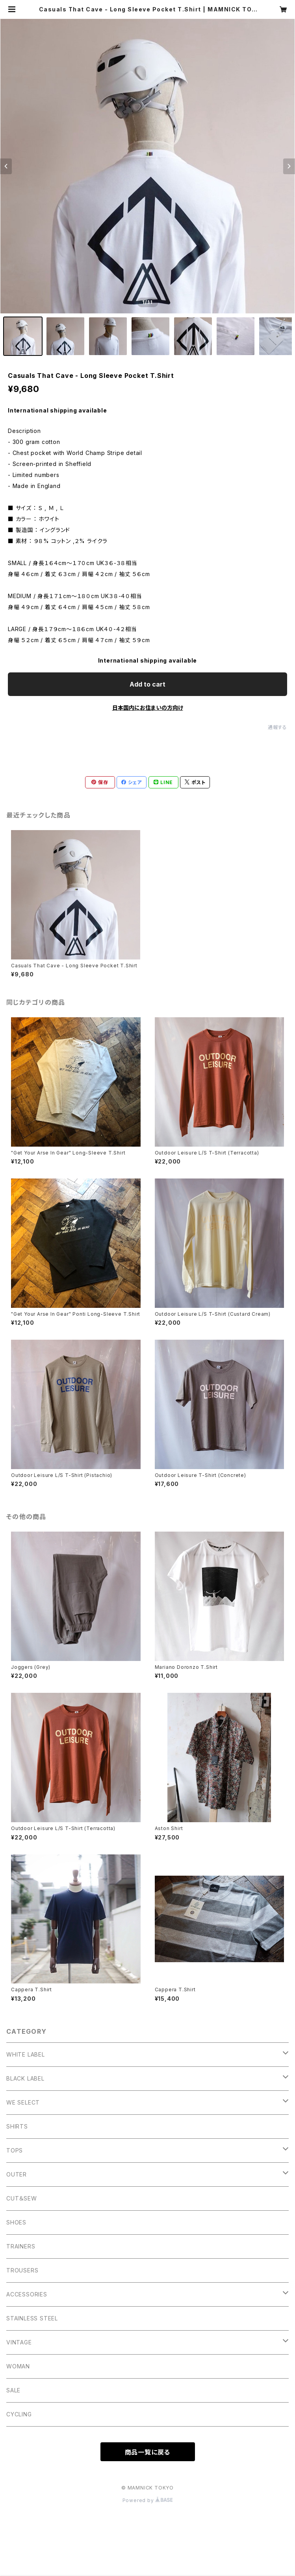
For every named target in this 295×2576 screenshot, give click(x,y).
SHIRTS (17, 2126)
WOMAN (18, 2366)
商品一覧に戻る (148, 2452)
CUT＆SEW (21, 2198)
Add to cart (147, 684)
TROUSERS (22, 2270)
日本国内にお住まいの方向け (147, 707)
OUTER (16, 2174)
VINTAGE (19, 2342)
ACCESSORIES (26, 2294)
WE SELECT (23, 2102)
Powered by (147, 2500)
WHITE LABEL (25, 2054)
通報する (277, 727)
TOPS (14, 2150)
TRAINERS (20, 2246)
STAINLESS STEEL (32, 2318)
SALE (13, 2390)
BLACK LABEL (25, 2078)
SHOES (16, 2222)
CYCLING (19, 2414)
